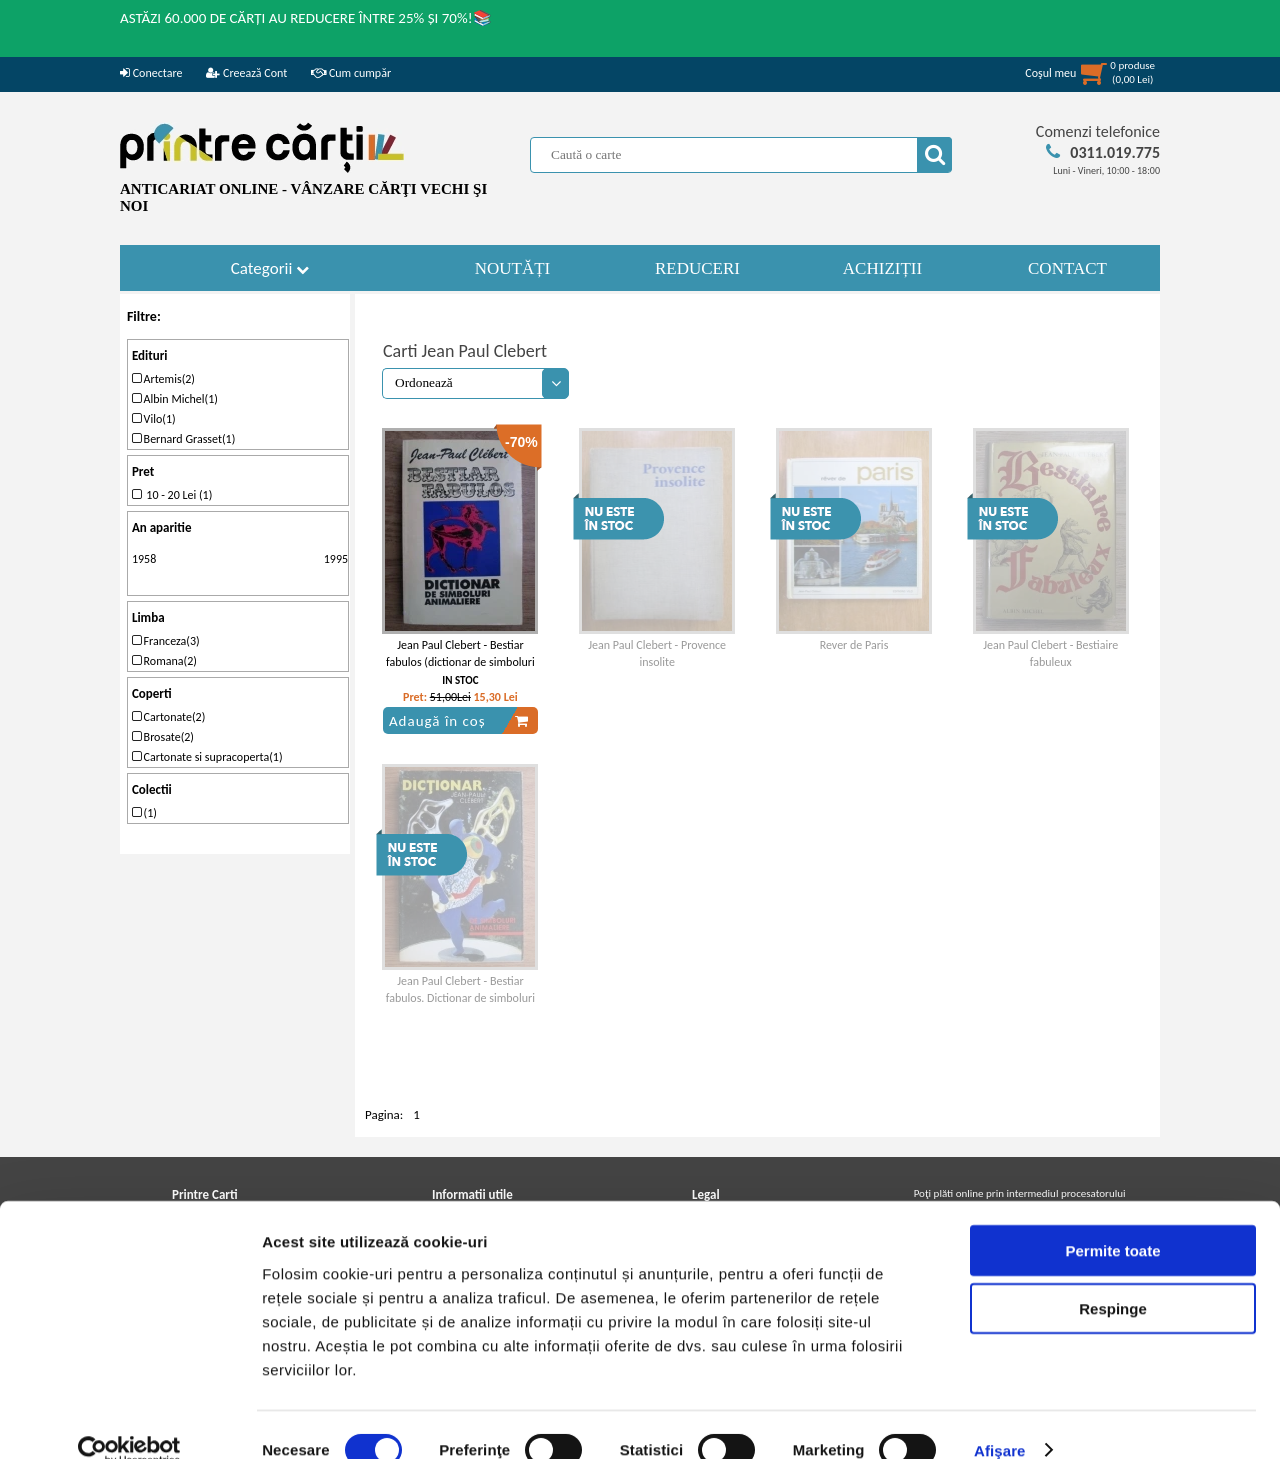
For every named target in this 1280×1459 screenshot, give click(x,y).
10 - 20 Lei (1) (172, 495)
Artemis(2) (163, 379)
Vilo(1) (154, 419)
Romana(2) (164, 661)
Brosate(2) (163, 737)
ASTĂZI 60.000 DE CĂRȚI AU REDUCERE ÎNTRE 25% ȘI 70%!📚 (306, 18)
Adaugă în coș (459, 721)
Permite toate (1112, 1219)
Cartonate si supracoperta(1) (207, 757)
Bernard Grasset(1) (183, 439)
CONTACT (1067, 268)
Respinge (1113, 1278)
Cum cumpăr (351, 73)
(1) (144, 813)
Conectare (151, 73)
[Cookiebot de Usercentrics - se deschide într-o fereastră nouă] (129, 1420)
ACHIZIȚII (882, 268)
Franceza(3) (166, 641)
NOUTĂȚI (513, 268)
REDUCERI (697, 268)
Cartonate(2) (168, 717)
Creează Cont (246, 73)
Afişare (1000, 1419)
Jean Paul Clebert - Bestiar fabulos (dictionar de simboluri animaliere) (460, 662)
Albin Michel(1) (175, 399)
